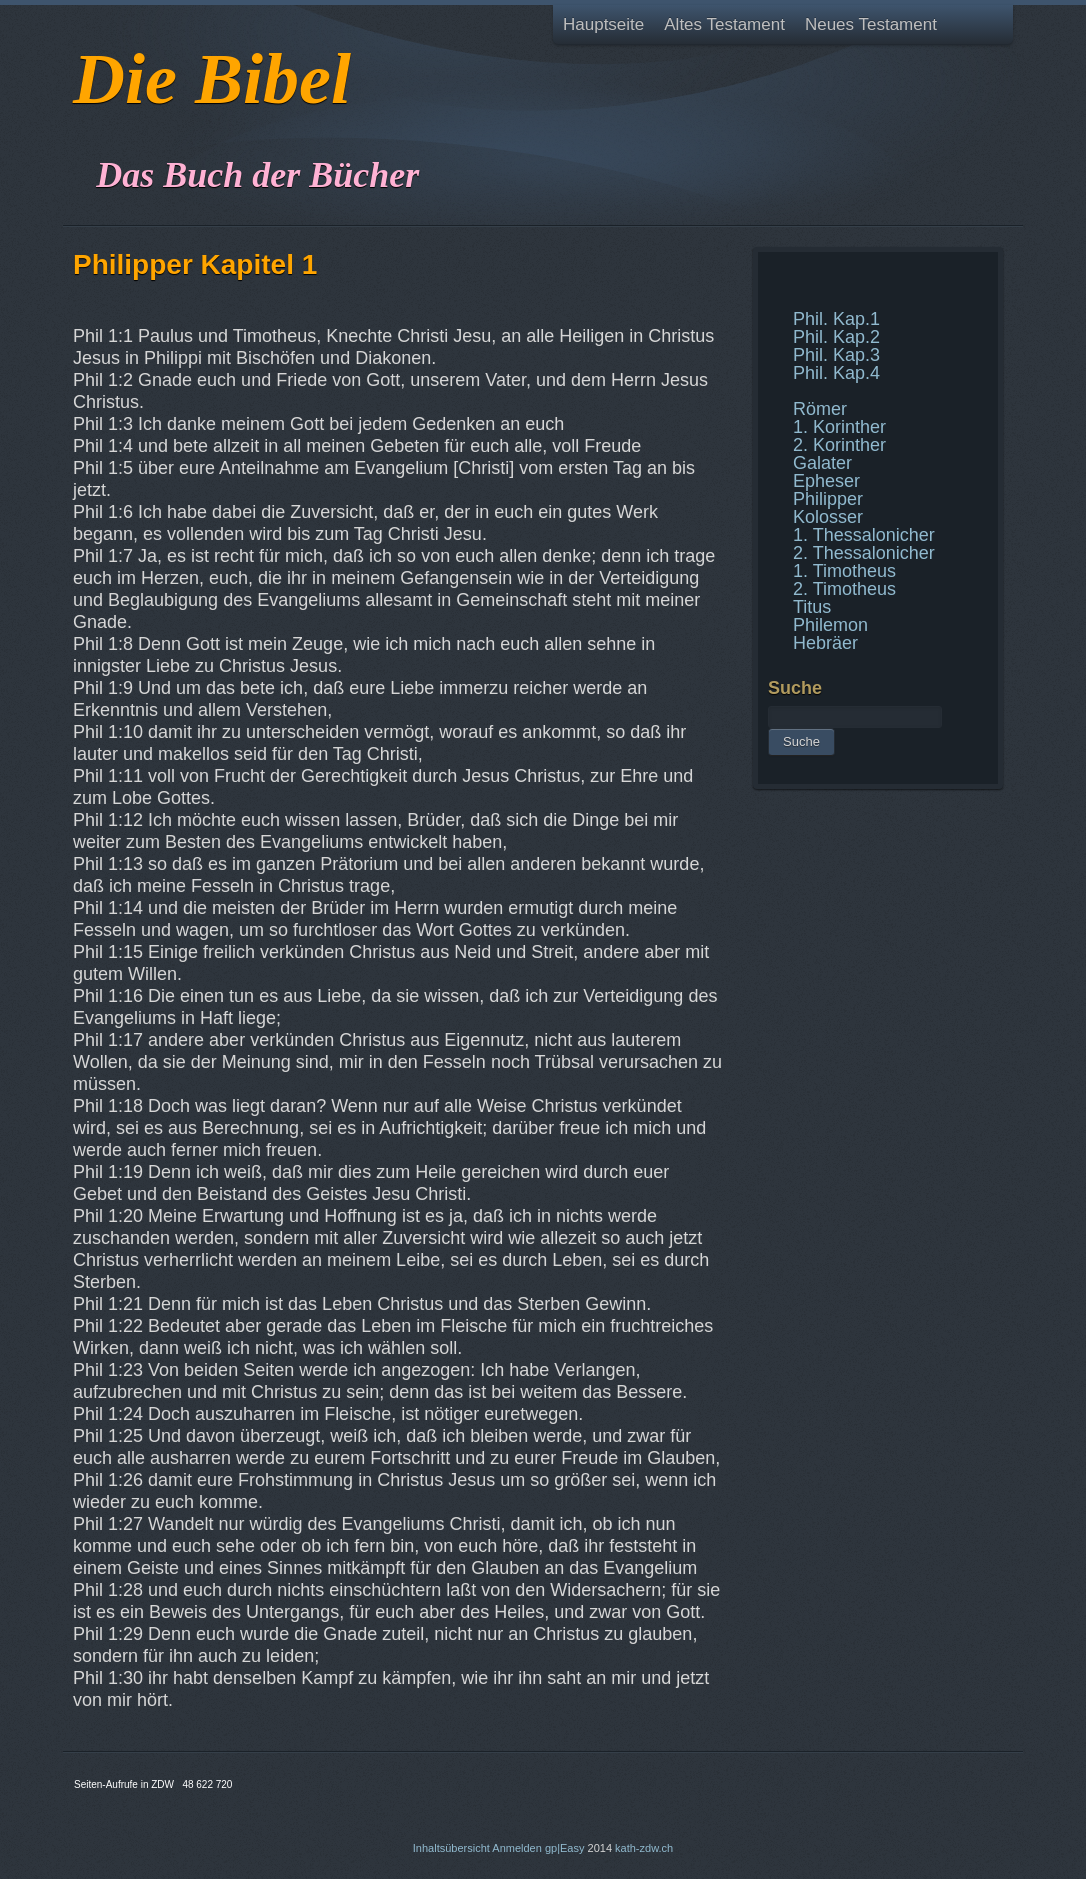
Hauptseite (603, 24)
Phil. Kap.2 (836, 337)
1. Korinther (839, 427)
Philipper (828, 499)
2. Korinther (839, 445)
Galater (822, 463)
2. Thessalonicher (864, 553)
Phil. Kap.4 (836, 373)
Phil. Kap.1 (836, 319)
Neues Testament (871, 24)
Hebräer (825, 643)
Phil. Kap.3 (836, 355)
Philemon (830, 625)
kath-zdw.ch (644, 1848)
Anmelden (517, 1848)
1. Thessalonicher (864, 535)
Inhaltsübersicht (451, 1848)
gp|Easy (565, 1848)
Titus (812, 607)
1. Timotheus (844, 571)
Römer (820, 409)
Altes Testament (724, 24)
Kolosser (828, 517)
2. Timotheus (844, 589)
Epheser (826, 481)
